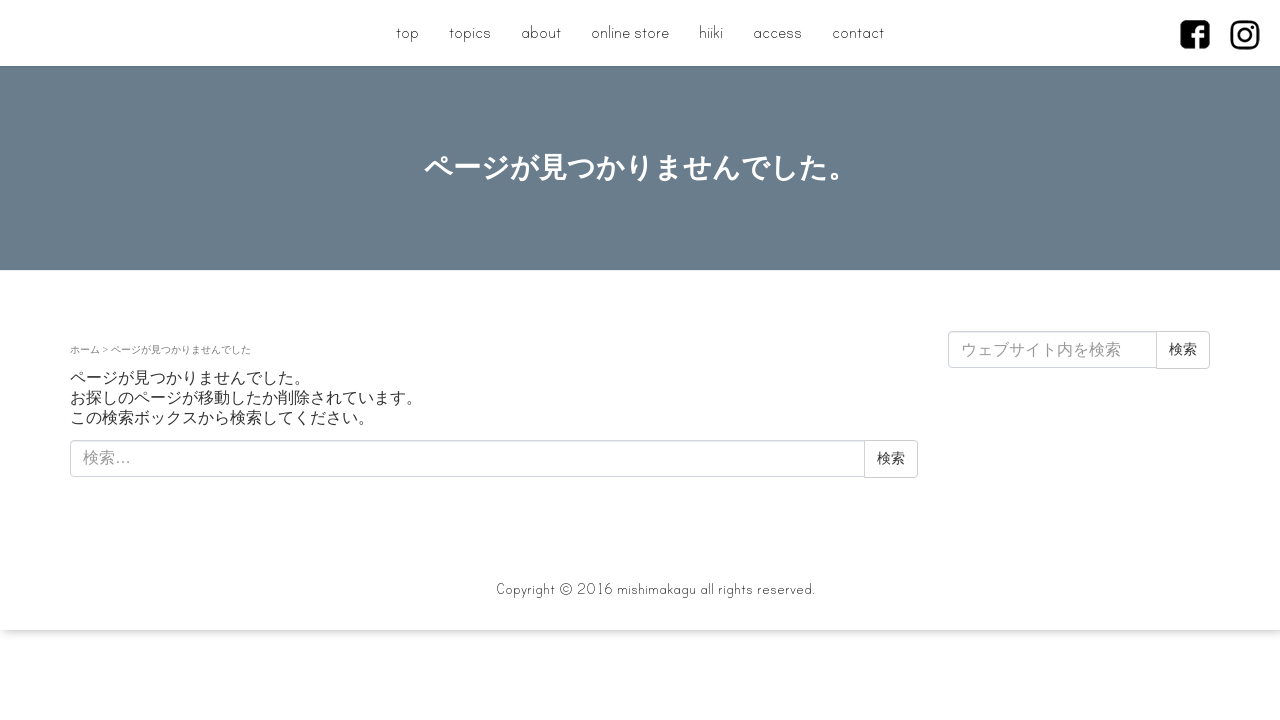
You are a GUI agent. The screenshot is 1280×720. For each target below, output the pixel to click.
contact (858, 32)
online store (630, 32)
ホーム (85, 349)
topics (470, 32)
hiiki (711, 32)
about (541, 32)
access (777, 32)
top (407, 32)
